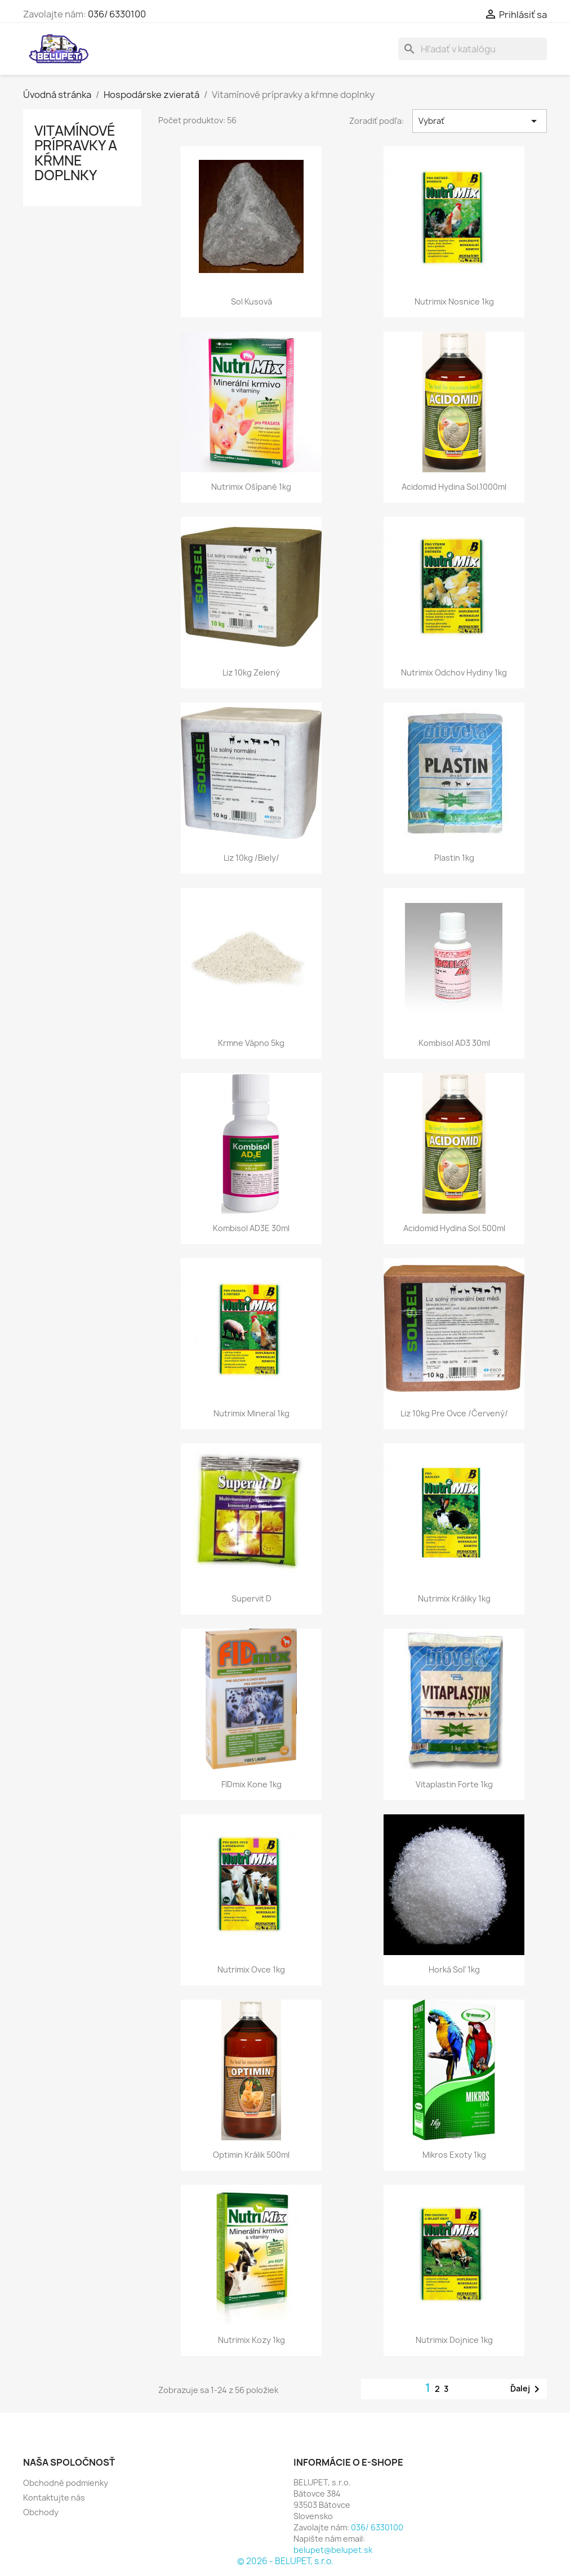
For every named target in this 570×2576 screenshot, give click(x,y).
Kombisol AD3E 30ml (251, 1228)
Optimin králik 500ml (251, 2154)
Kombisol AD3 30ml (454, 1042)
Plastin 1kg (454, 857)
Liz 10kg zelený (251, 672)
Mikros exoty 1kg (454, 2154)
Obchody (41, 2512)
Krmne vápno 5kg (251, 1042)
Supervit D (251, 1598)
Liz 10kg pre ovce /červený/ (454, 1413)
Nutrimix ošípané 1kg (251, 486)
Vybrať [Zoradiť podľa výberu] (479, 121)
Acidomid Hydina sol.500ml (454, 1228)
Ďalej (527, 2389)
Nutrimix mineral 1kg (251, 1413)
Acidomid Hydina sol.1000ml (454, 486)
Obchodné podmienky (65, 2482)
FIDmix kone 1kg (251, 1784)
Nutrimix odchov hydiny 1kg (454, 672)
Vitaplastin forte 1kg (454, 1784)
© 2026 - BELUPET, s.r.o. (285, 2561)
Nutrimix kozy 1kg (251, 2339)
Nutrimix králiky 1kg (454, 1598)
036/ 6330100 (117, 14)
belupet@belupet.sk (332, 2549)
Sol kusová (251, 301)
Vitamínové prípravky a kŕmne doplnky (75, 153)
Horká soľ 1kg (454, 1969)
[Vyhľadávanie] (472, 49)
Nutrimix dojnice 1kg (454, 2339)
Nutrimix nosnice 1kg (454, 301)
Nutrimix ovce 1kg (251, 1969)
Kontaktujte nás (54, 2497)
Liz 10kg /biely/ (251, 857)
